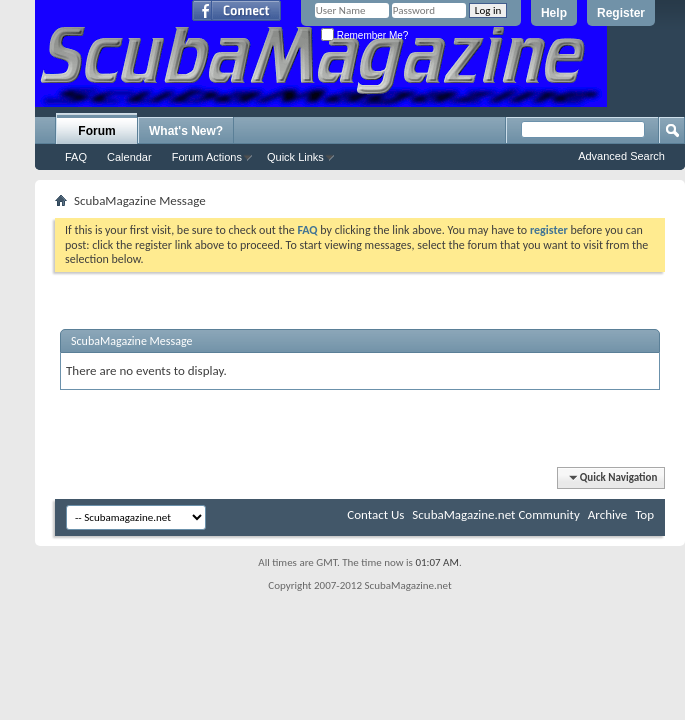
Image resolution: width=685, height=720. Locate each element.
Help (554, 13)
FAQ (76, 157)
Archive (607, 514)
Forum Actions (207, 157)
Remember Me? (364, 35)
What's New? (186, 131)
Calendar (129, 157)
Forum (96, 131)
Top (644, 514)
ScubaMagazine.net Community (495, 514)
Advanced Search (621, 156)
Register (621, 13)
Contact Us (375, 514)
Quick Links (295, 157)
